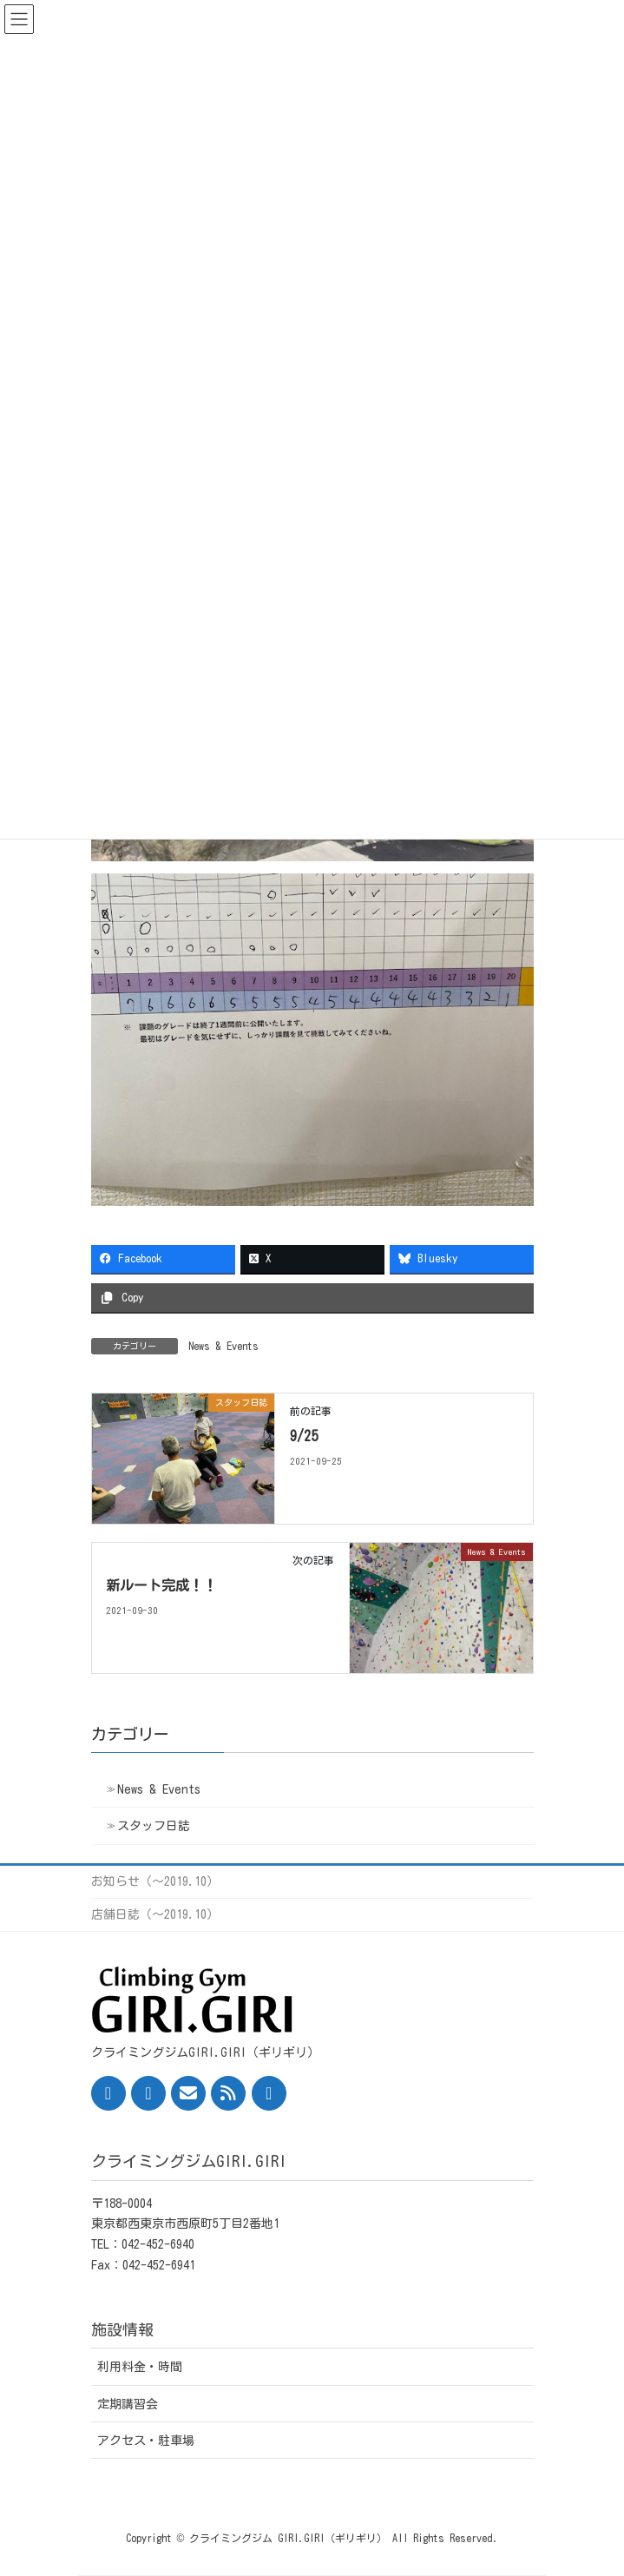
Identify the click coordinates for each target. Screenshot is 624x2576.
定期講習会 (127, 2404)
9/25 (304, 1436)
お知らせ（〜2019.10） (155, 1881)
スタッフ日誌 (153, 1826)
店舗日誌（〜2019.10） (155, 1914)
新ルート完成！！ (161, 1585)
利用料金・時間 (139, 2367)
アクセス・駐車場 (145, 2440)
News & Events (223, 1346)
